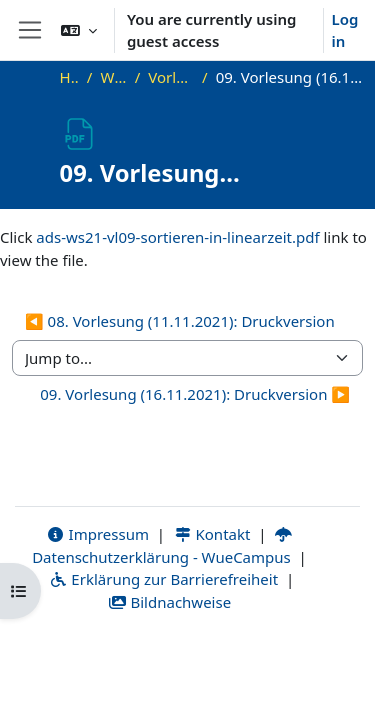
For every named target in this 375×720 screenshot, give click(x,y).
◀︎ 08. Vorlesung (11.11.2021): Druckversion (180, 321)
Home (69, 77)
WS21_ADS (113, 77)
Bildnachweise (169, 602)
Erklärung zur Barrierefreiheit (163, 579)
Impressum (97, 534)
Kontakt (212, 534)
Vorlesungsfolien (171, 77)
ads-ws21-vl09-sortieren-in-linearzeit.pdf (177, 237)
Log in (345, 30)
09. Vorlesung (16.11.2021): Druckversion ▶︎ (195, 394)
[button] (79, 30)
